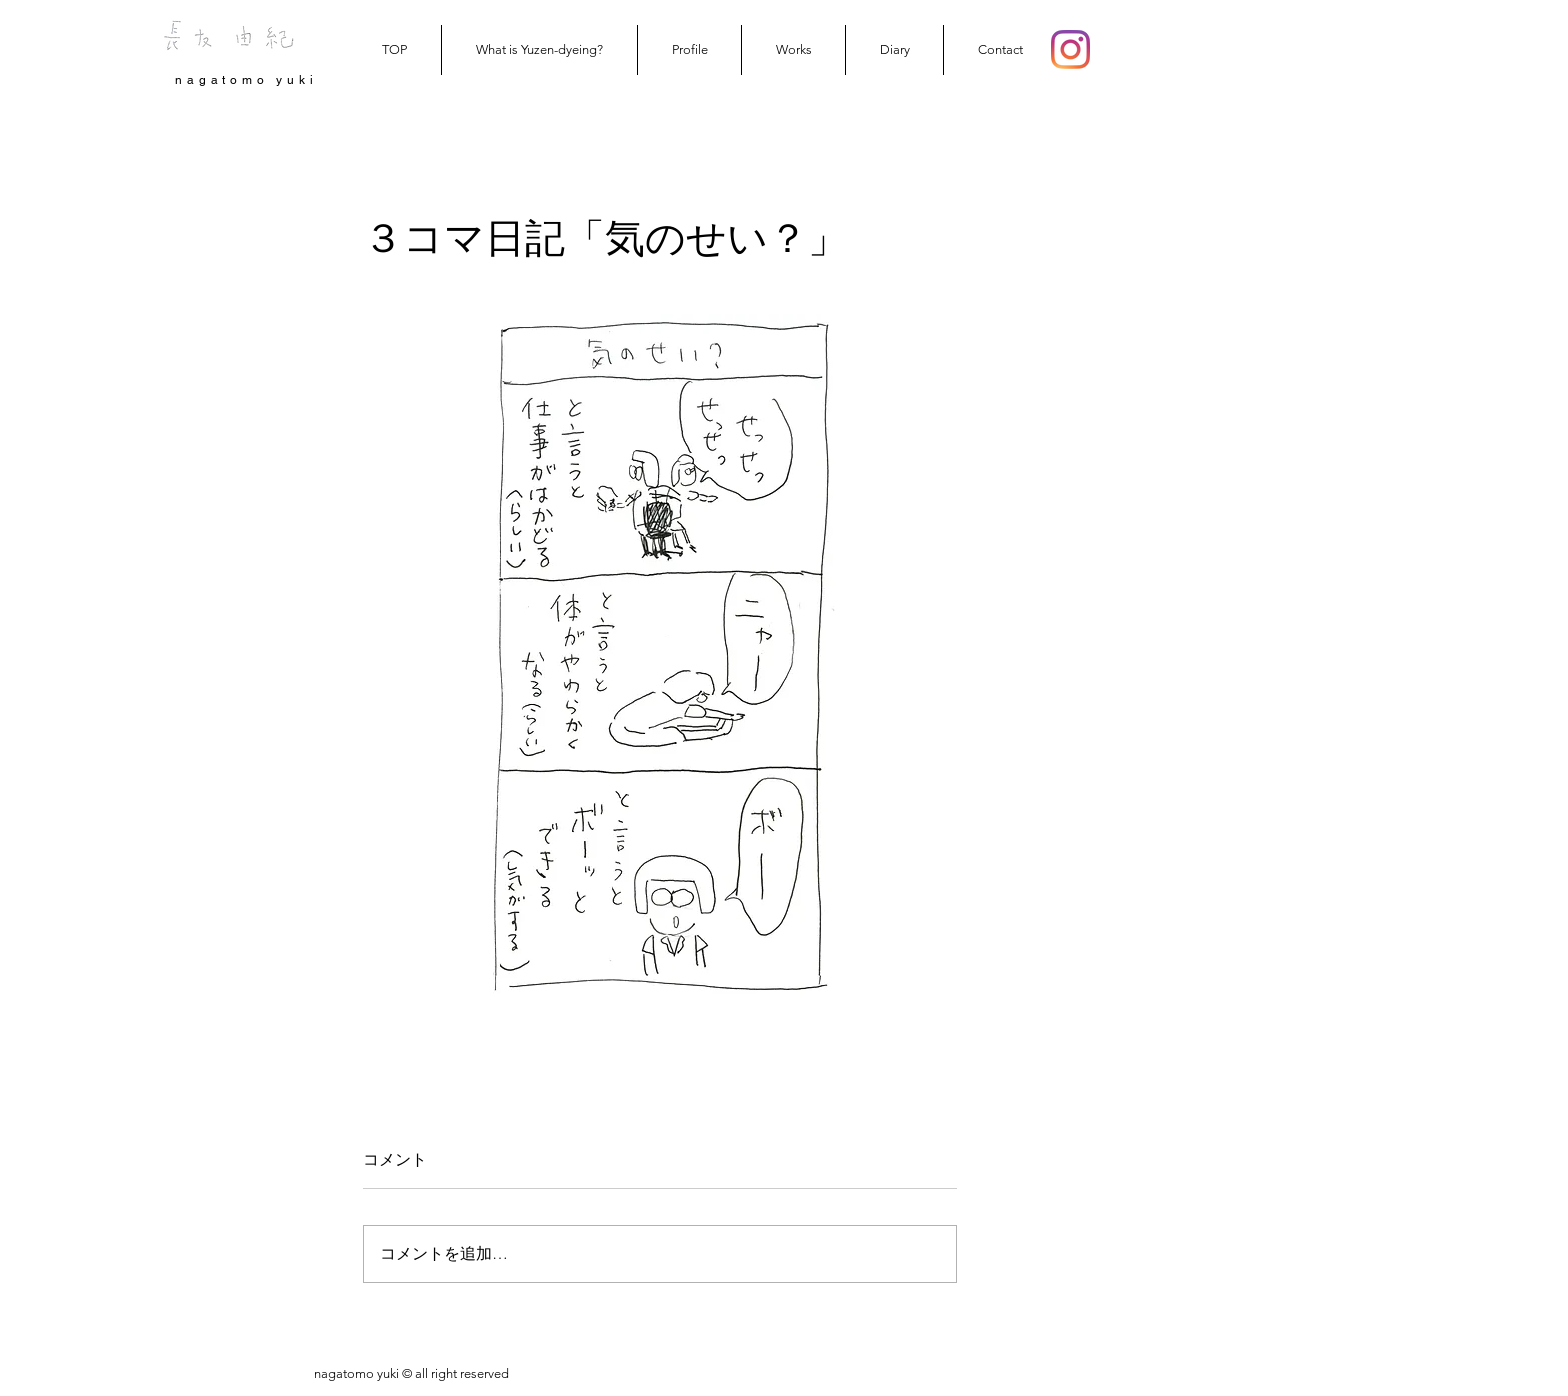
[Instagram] (1070, 49)
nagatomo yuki (246, 80)
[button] (793, 50)
